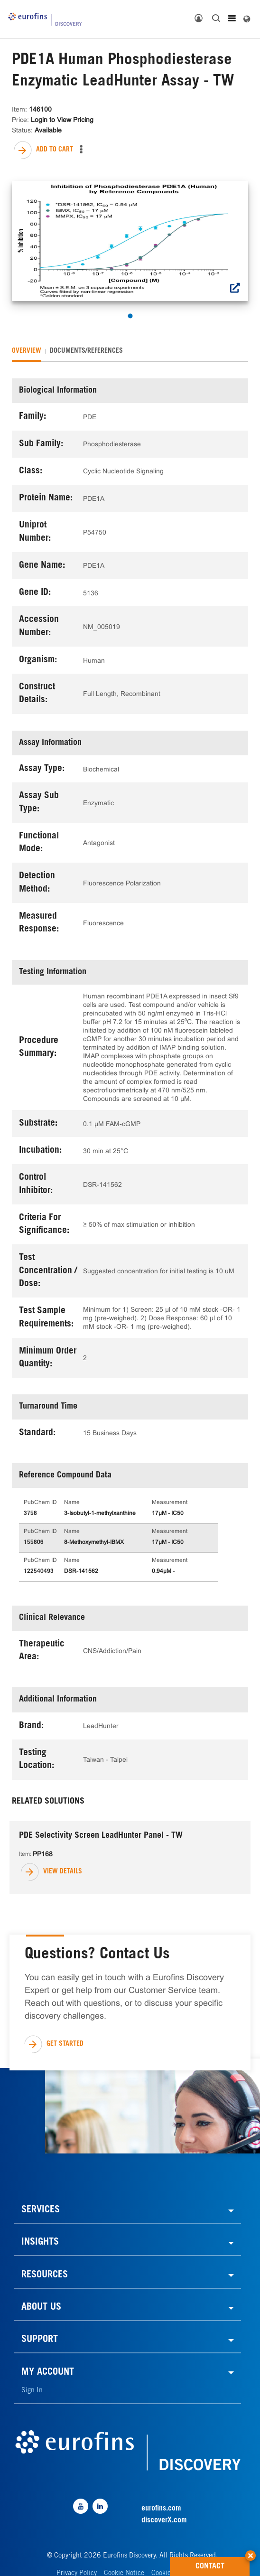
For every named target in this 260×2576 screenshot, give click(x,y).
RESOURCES (44, 2275)
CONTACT (222, 2563)
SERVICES (40, 2210)
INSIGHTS (40, 2242)
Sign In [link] (32, 2391)
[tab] (26, 351)
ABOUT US (41, 2308)
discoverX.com (164, 2520)
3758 (30, 1513)
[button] (250, 2552)
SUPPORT (39, 2340)
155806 (34, 1542)
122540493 (39, 1571)
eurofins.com (161, 2508)
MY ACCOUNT (47, 2373)
